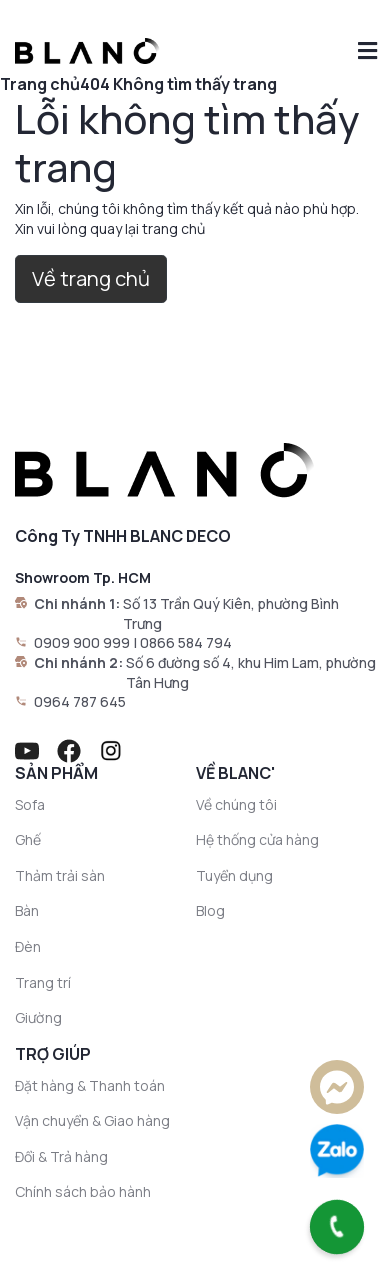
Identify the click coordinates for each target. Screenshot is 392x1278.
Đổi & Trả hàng (61, 1156)
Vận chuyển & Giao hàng (92, 1120)
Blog (210, 910)
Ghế (28, 839)
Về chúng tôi (236, 804)
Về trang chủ (91, 278)
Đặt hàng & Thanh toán (90, 1085)
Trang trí (43, 982)
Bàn (27, 910)
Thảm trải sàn (60, 875)
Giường (38, 1017)
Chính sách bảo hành (83, 1191)
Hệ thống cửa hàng (257, 839)
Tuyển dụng (234, 875)
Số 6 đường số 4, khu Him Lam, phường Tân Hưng (251, 672)
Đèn (28, 946)
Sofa (30, 804)
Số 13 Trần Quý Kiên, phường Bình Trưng (231, 613)
